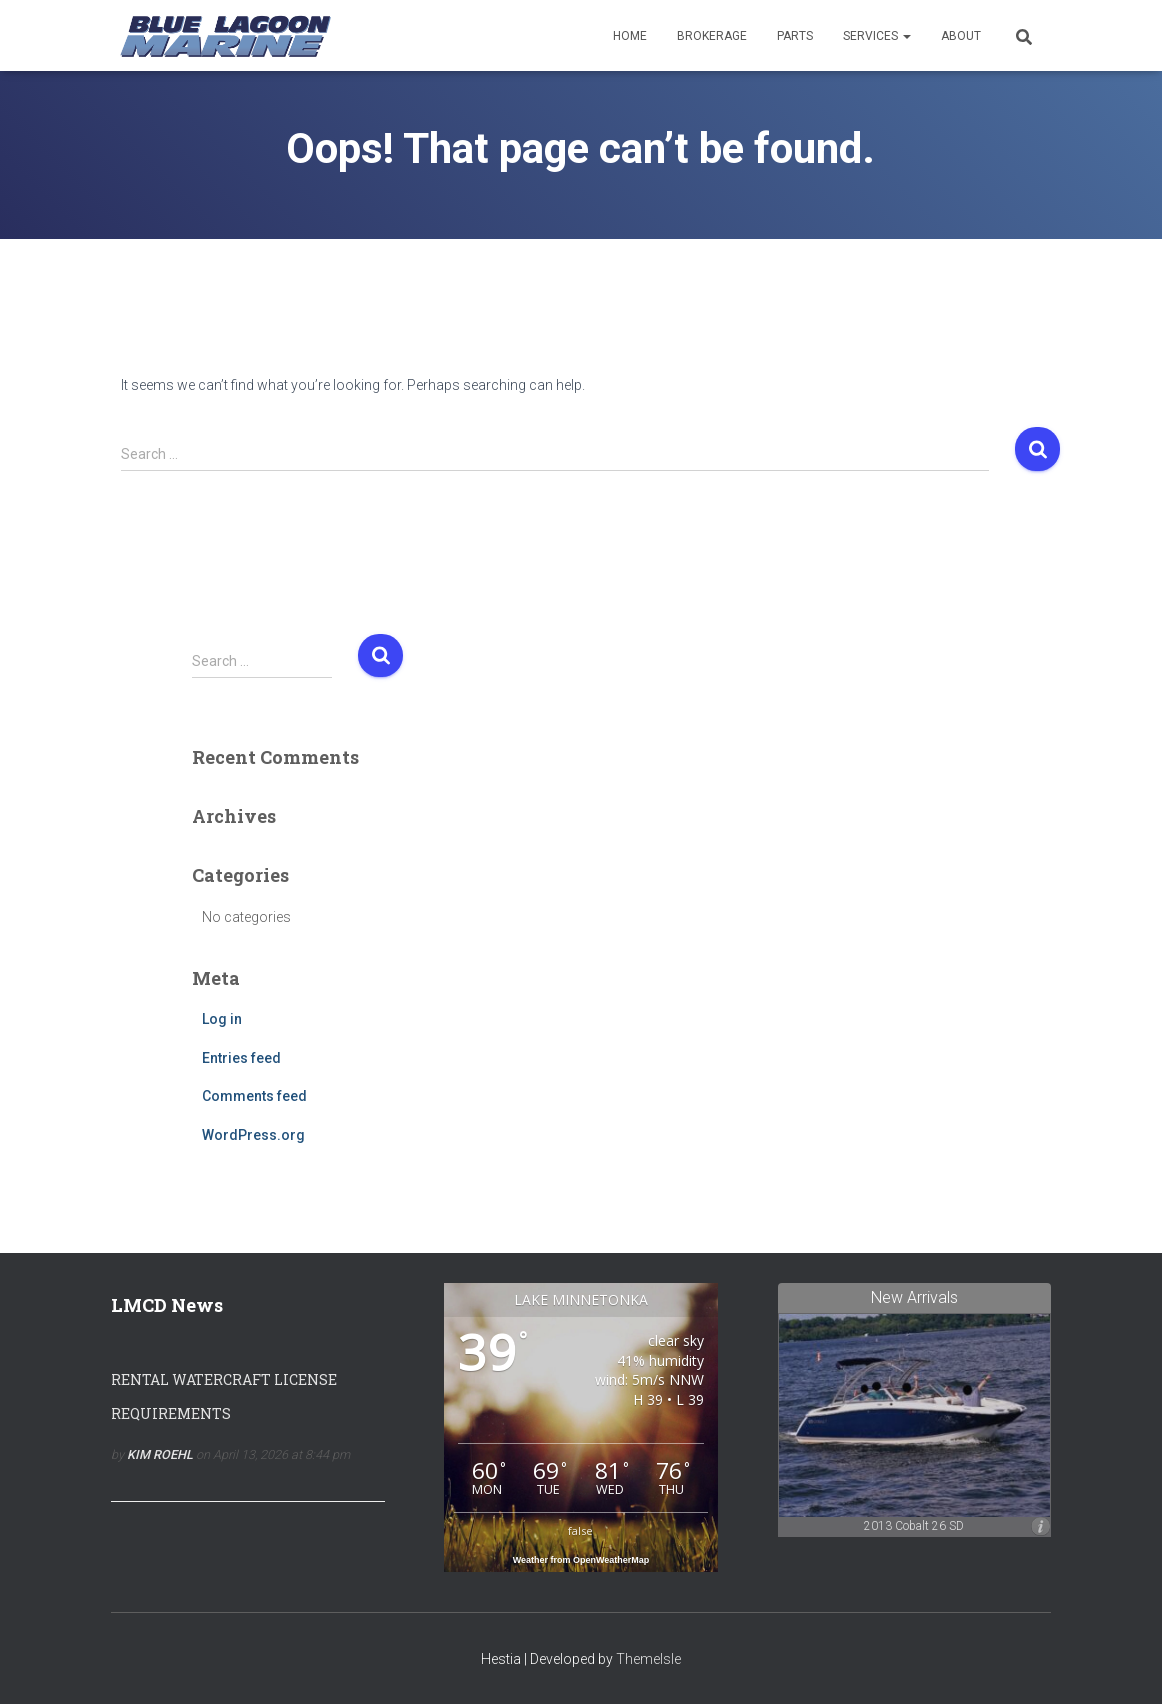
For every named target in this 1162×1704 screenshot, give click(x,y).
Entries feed (241, 1058)
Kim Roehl (160, 1454)
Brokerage (712, 36)
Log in (222, 1019)
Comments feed (254, 1096)
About (961, 36)
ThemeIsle (648, 1659)
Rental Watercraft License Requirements (224, 1396)
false (580, 1530)
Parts (795, 36)
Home (630, 36)
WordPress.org (253, 1135)
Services (877, 36)
